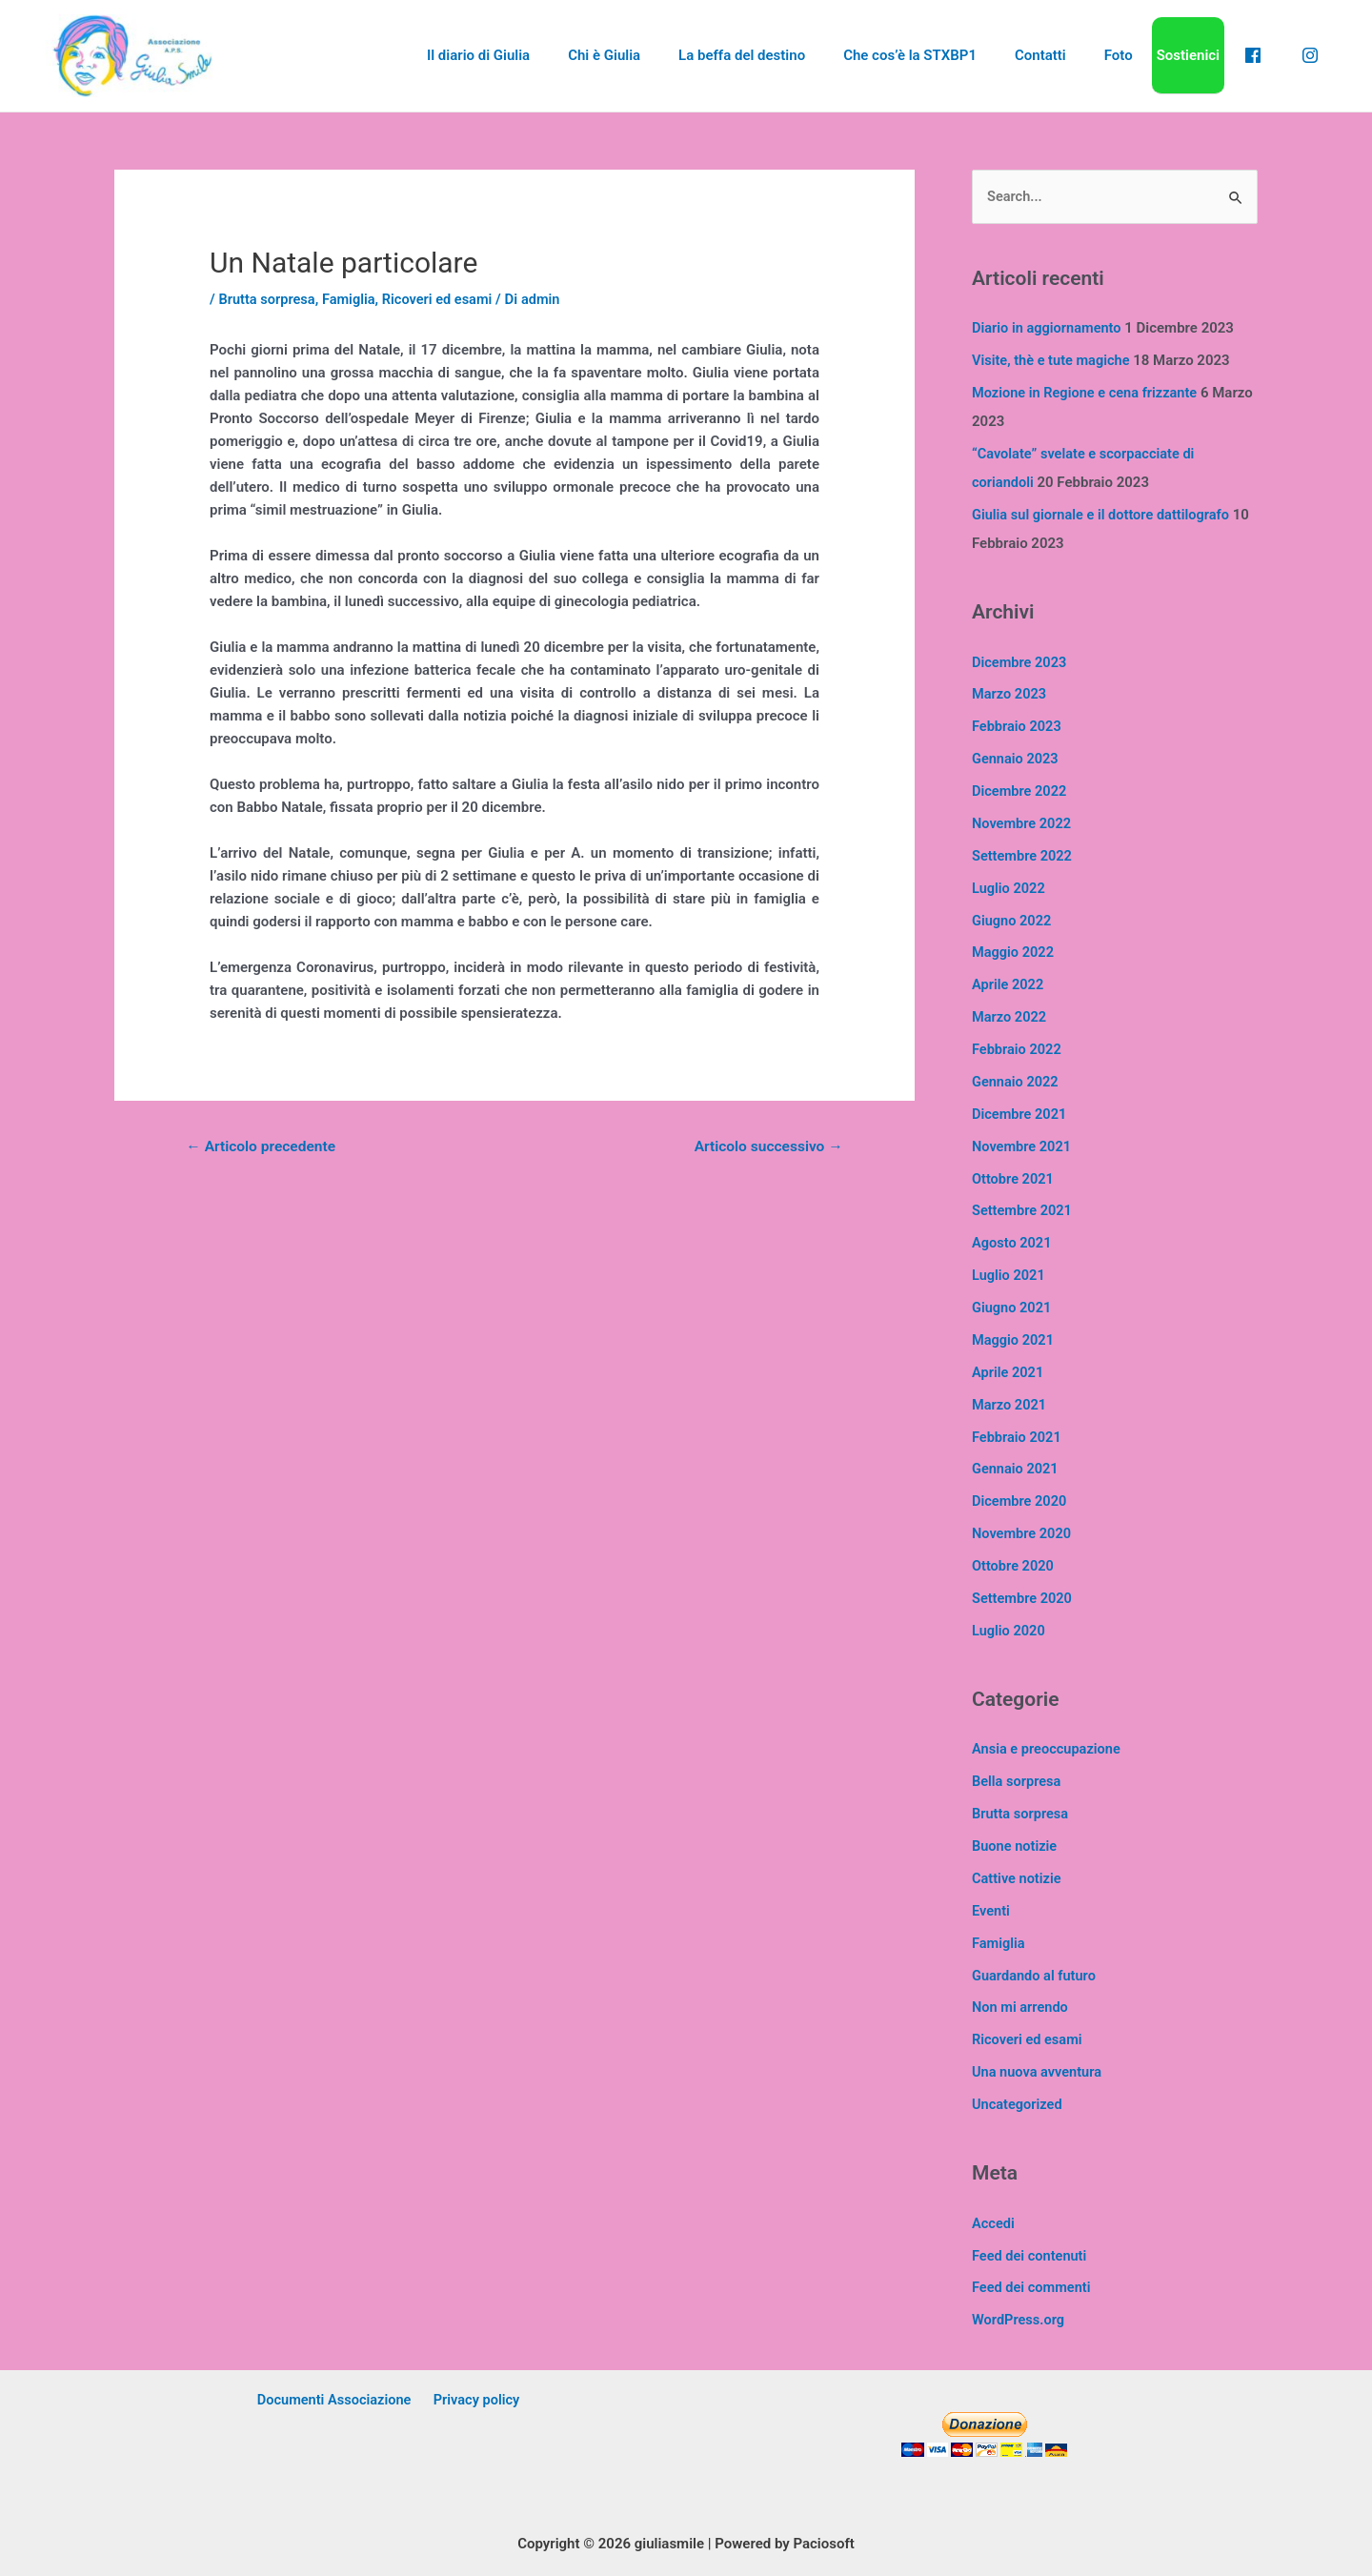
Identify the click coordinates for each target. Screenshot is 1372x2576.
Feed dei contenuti (1031, 2250)
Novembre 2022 (1023, 822)
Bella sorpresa (1017, 1777)
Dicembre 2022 (1020, 791)
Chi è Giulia (664, 55)
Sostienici (1206, 55)
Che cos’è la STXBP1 (951, 55)
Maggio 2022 (1014, 951)
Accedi (994, 2217)
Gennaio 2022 (1016, 1079)
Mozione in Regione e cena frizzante (1088, 393)
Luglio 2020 (1009, 1626)
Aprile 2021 (1009, 1369)
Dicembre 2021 (1020, 1112)
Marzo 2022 (1010, 1015)
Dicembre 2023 (1020, 662)
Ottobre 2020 (1014, 1563)
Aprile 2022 (1009, 983)
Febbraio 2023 (1018, 726)
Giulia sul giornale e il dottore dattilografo (1104, 514)
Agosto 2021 (1013, 1240)
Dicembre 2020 (1020, 1498)
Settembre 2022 (1023, 854)
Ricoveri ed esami (443, 299)
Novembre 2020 (1023, 1530)
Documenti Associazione (336, 2395)
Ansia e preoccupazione (1048, 1746)
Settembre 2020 (1023, 1594)
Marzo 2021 (1010, 1401)
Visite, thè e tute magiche (1053, 361)
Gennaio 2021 (1016, 1465)
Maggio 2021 (1014, 1337)
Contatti (1072, 55)
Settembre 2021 (1023, 1208)
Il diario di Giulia (547, 55)
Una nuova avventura (1038, 2067)
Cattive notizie (1017, 1874)
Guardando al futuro (1036, 1970)
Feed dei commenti (1033, 2282)
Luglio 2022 (1009, 887)
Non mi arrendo (1021, 2003)
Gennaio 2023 (1016, 758)
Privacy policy (475, 2395)
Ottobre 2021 (1014, 1177)
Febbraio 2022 (1018, 1048)
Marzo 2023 (1010, 693)
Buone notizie (1015, 1842)
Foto (1140, 55)
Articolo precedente (263, 1147)
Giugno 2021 (1013, 1305)
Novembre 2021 (1023, 1144)
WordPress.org (1019, 2314)
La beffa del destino (792, 55)
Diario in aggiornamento (1048, 328)
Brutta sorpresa (267, 299)
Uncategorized (1018, 2099)
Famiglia (352, 299)
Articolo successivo (765, 1147)
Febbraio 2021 (1018, 1434)
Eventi (991, 1906)
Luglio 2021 (1009, 1273)
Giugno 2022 (1013, 919)
